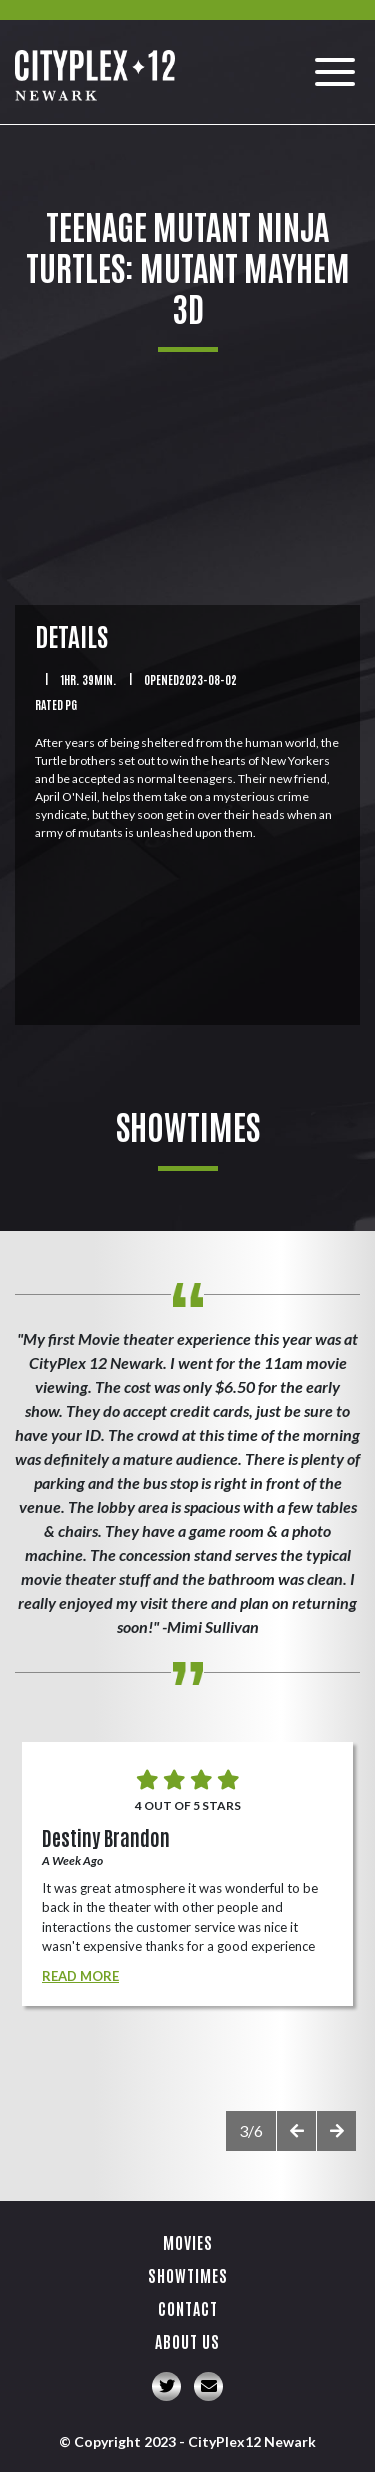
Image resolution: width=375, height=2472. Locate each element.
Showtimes (188, 2275)
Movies (188, 2242)
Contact (188, 2308)
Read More (80, 1976)
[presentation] (296, 2131)
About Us (187, 2341)
